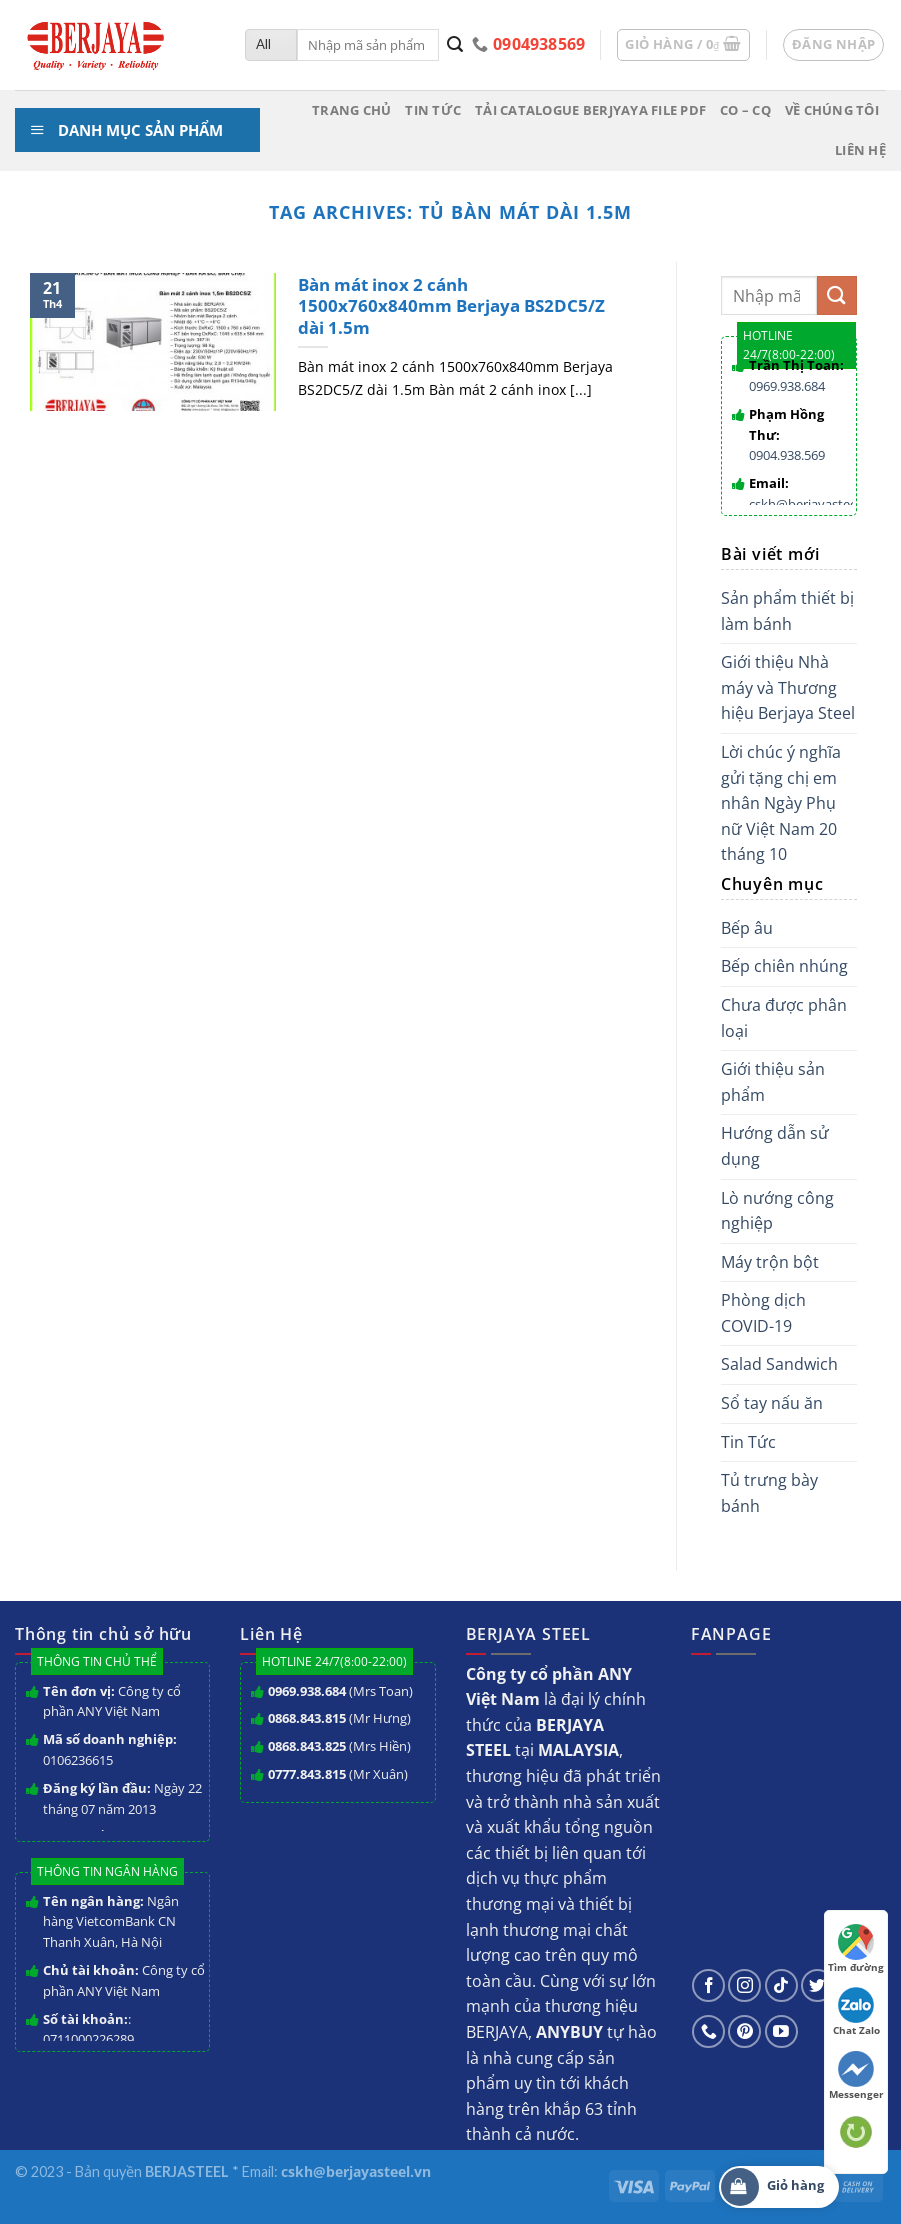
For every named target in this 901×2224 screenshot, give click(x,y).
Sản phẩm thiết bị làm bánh (787, 611)
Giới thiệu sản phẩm (773, 1082)
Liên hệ (860, 150)
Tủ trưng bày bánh (769, 1493)
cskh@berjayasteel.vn (813, 504)
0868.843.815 (307, 1718)
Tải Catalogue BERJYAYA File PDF (590, 110)
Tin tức (433, 110)
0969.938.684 (787, 386)
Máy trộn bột (770, 1262)
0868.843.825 (307, 1746)
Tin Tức (748, 1442)
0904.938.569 (787, 455)
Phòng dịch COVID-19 (763, 1313)
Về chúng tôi (832, 110)
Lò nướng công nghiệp (777, 1211)
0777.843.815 (307, 1774)
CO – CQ (745, 110)
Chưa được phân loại (784, 1018)
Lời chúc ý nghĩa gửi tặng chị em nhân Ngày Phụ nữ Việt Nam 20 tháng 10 (781, 803)
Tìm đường (856, 1949)
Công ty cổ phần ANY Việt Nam (112, 1701)
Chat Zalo (856, 2012)
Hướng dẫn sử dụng (775, 1146)
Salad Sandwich (779, 1364)
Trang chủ (351, 110)
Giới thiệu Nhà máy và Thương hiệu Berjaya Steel (788, 687)
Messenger (856, 2076)
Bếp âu (747, 928)
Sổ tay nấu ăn (772, 1403)
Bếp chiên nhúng (784, 966)
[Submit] (455, 45)
